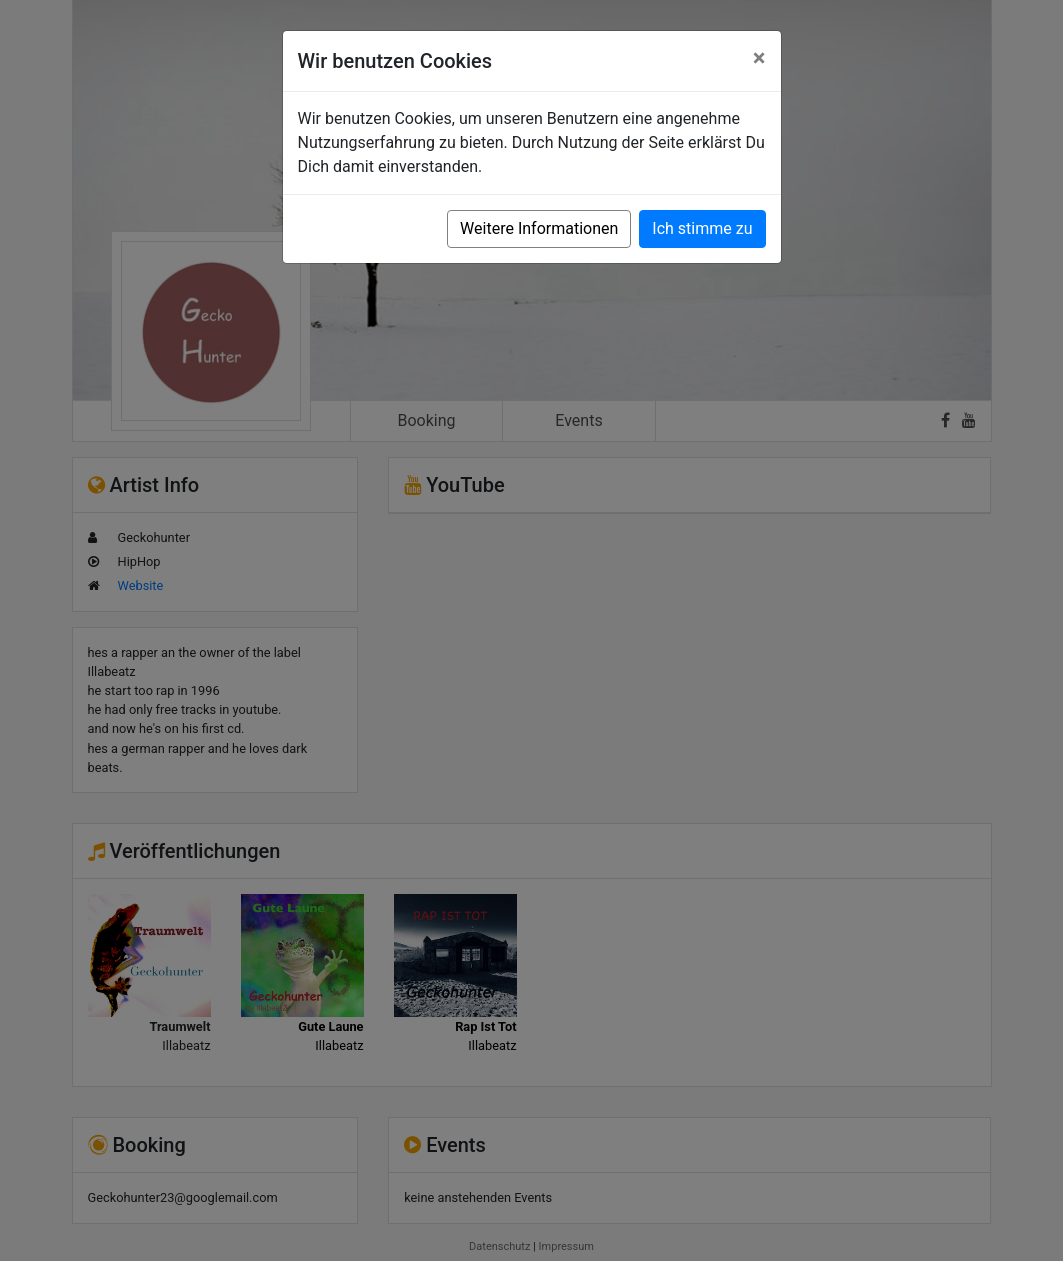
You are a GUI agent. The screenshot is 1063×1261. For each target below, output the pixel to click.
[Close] (759, 58)
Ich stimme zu (702, 228)
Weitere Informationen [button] (539, 228)
